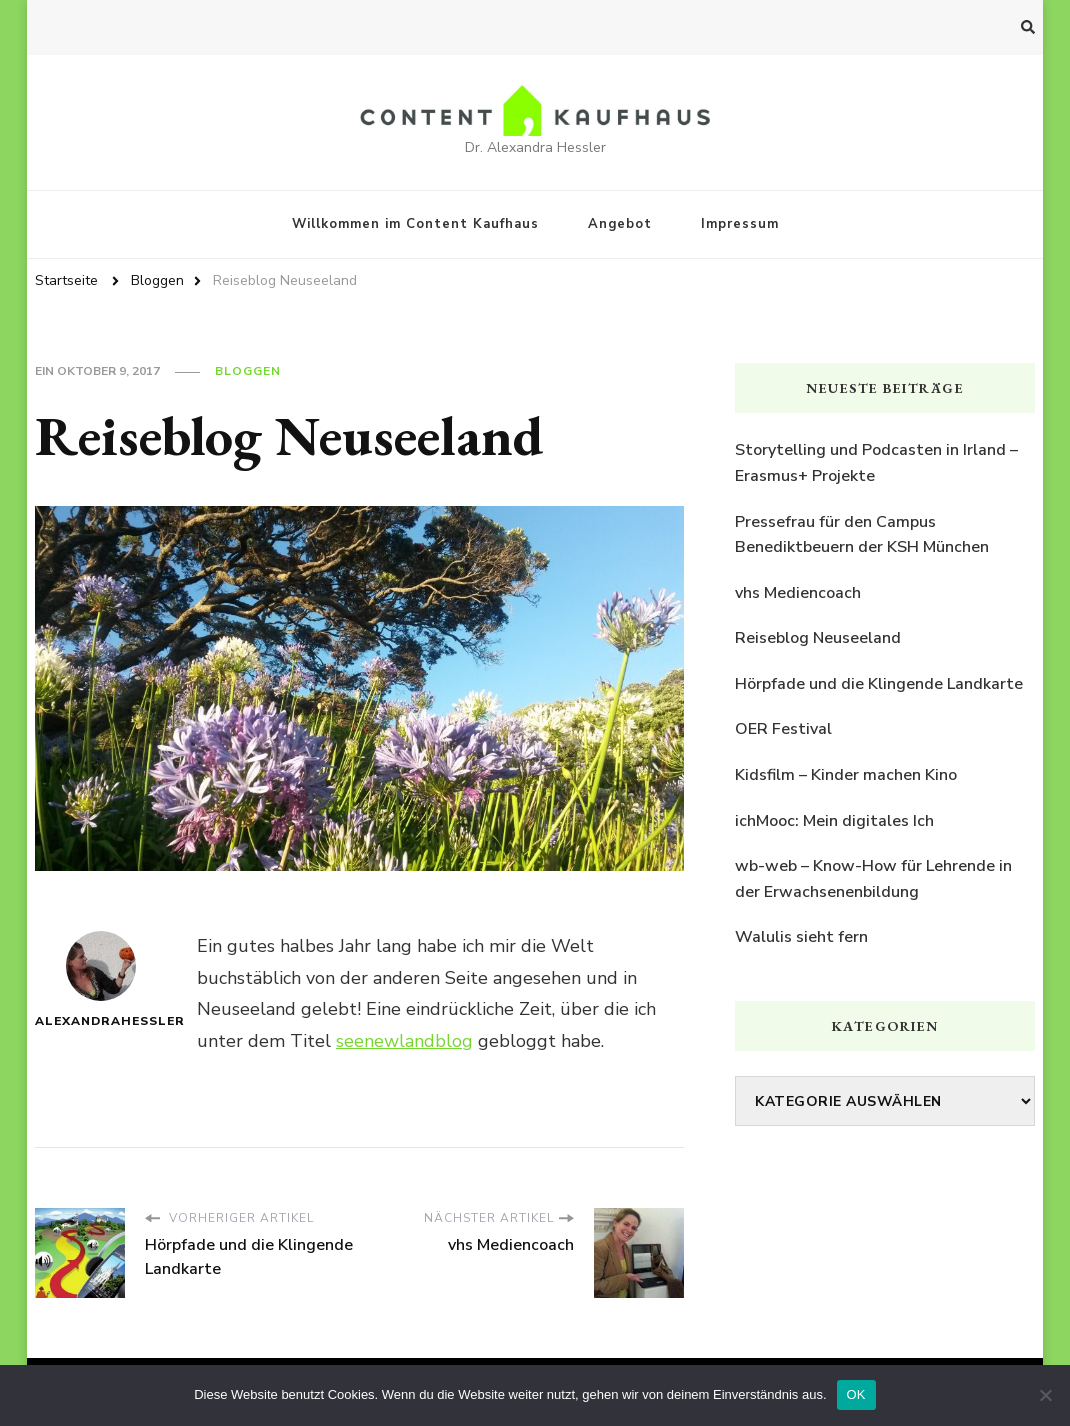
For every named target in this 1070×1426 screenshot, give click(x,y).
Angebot (620, 224)
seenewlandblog (404, 1041)
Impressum (740, 224)
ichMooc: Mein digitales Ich (834, 821)
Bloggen (248, 371)
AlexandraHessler (101, 980)
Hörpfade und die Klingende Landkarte (879, 684)
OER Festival (783, 729)
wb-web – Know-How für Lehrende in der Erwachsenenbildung (873, 879)
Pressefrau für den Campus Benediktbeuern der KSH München (862, 535)
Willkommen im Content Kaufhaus (415, 224)
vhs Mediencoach (798, 593)
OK (856, 1394)
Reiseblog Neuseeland (818, 638)
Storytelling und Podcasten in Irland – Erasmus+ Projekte (876, 463)
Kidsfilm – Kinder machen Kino (846, 775)
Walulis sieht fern (801, 937)
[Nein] (1045, 1395)
